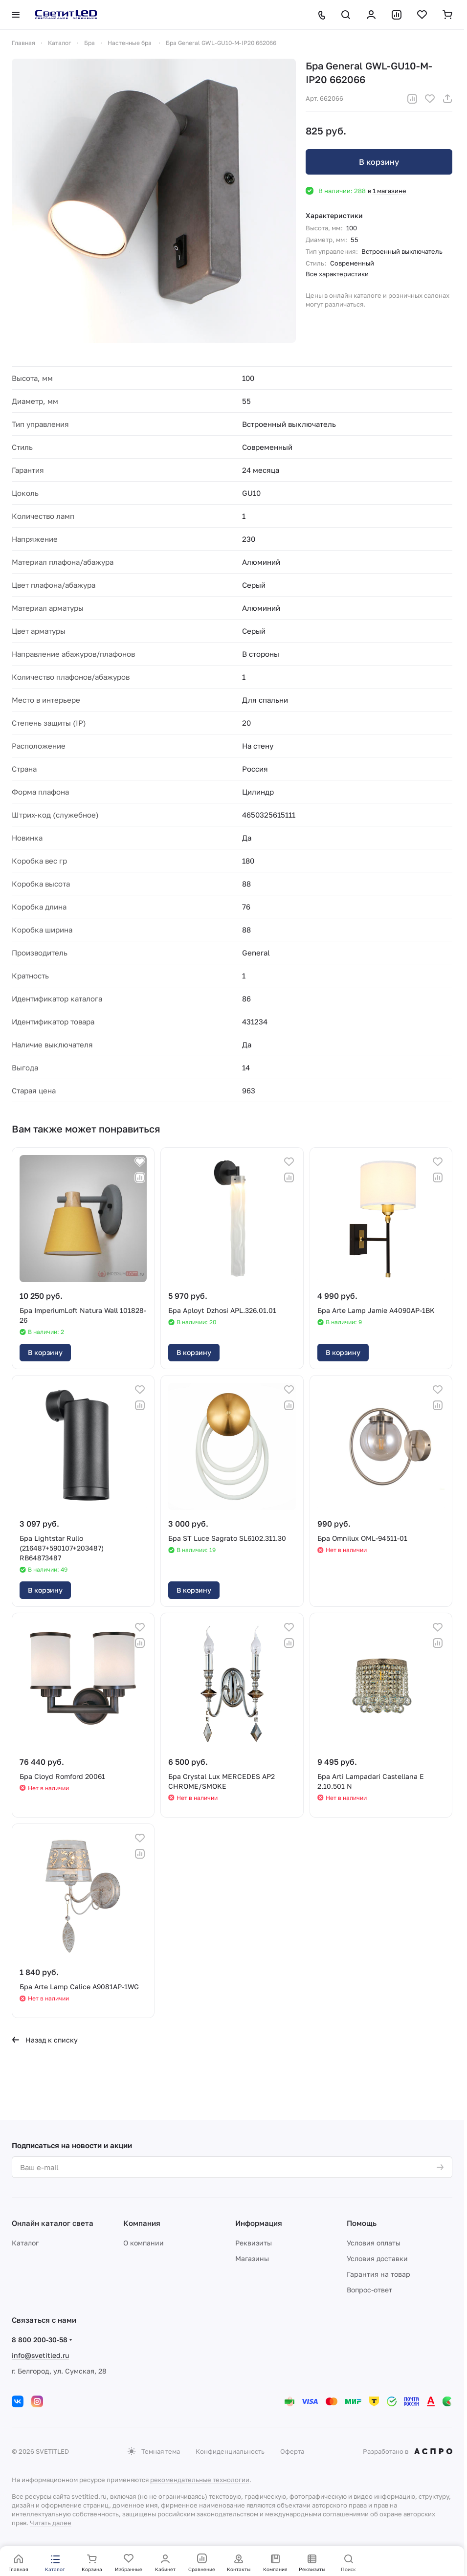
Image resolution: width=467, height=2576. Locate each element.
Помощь (362, 2223)
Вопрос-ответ (369, 2290)
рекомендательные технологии (199, 2480)
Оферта (292, 2451)
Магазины (252, 2258)
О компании (143, 2243)
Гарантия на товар (378, 2274)
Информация (258, 2223)
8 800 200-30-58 (39, 2339)
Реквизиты (253, 2243)
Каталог (25, 2243)
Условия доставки (377, 2258)
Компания (141, 2223)
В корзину (379, 162)
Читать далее (50, 2523)
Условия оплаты (373, 2243)
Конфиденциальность (230, 2451)
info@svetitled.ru (40, 2355)
